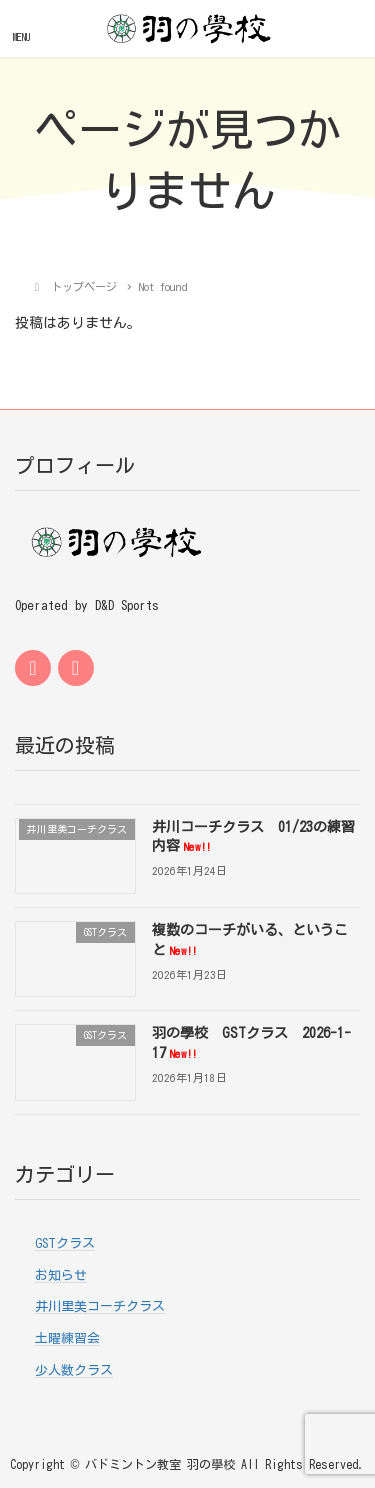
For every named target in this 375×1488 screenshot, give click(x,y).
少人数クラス (74, 1370)
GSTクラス (65, 1243)
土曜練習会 (67, 1338)
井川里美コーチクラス (100, 1306)
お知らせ (61, 1275)
